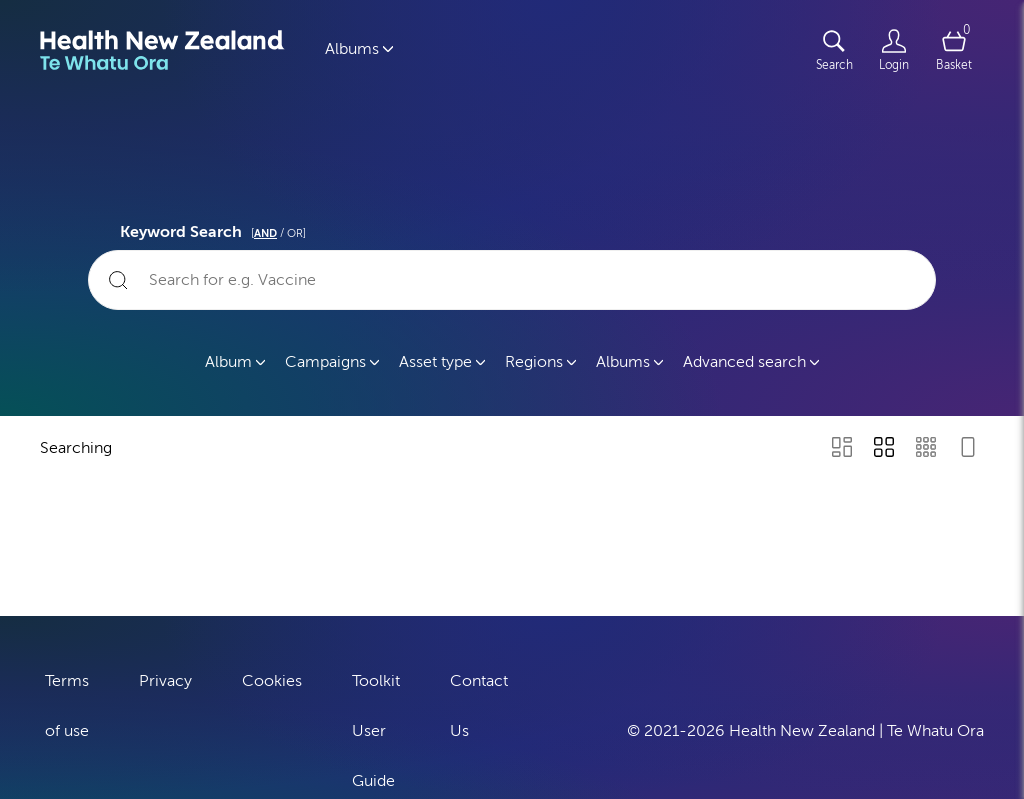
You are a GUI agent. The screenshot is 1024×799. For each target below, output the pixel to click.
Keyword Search (216, 229)
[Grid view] (884, 449)
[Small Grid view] (926, 449)
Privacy (165, 678)
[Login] (894, 50)
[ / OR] (278, 233)
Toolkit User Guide (376, 728)
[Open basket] (954, 50)
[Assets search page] (834, 50)
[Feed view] (968, 449)
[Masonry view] (842, 449)
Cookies (272, 678)
